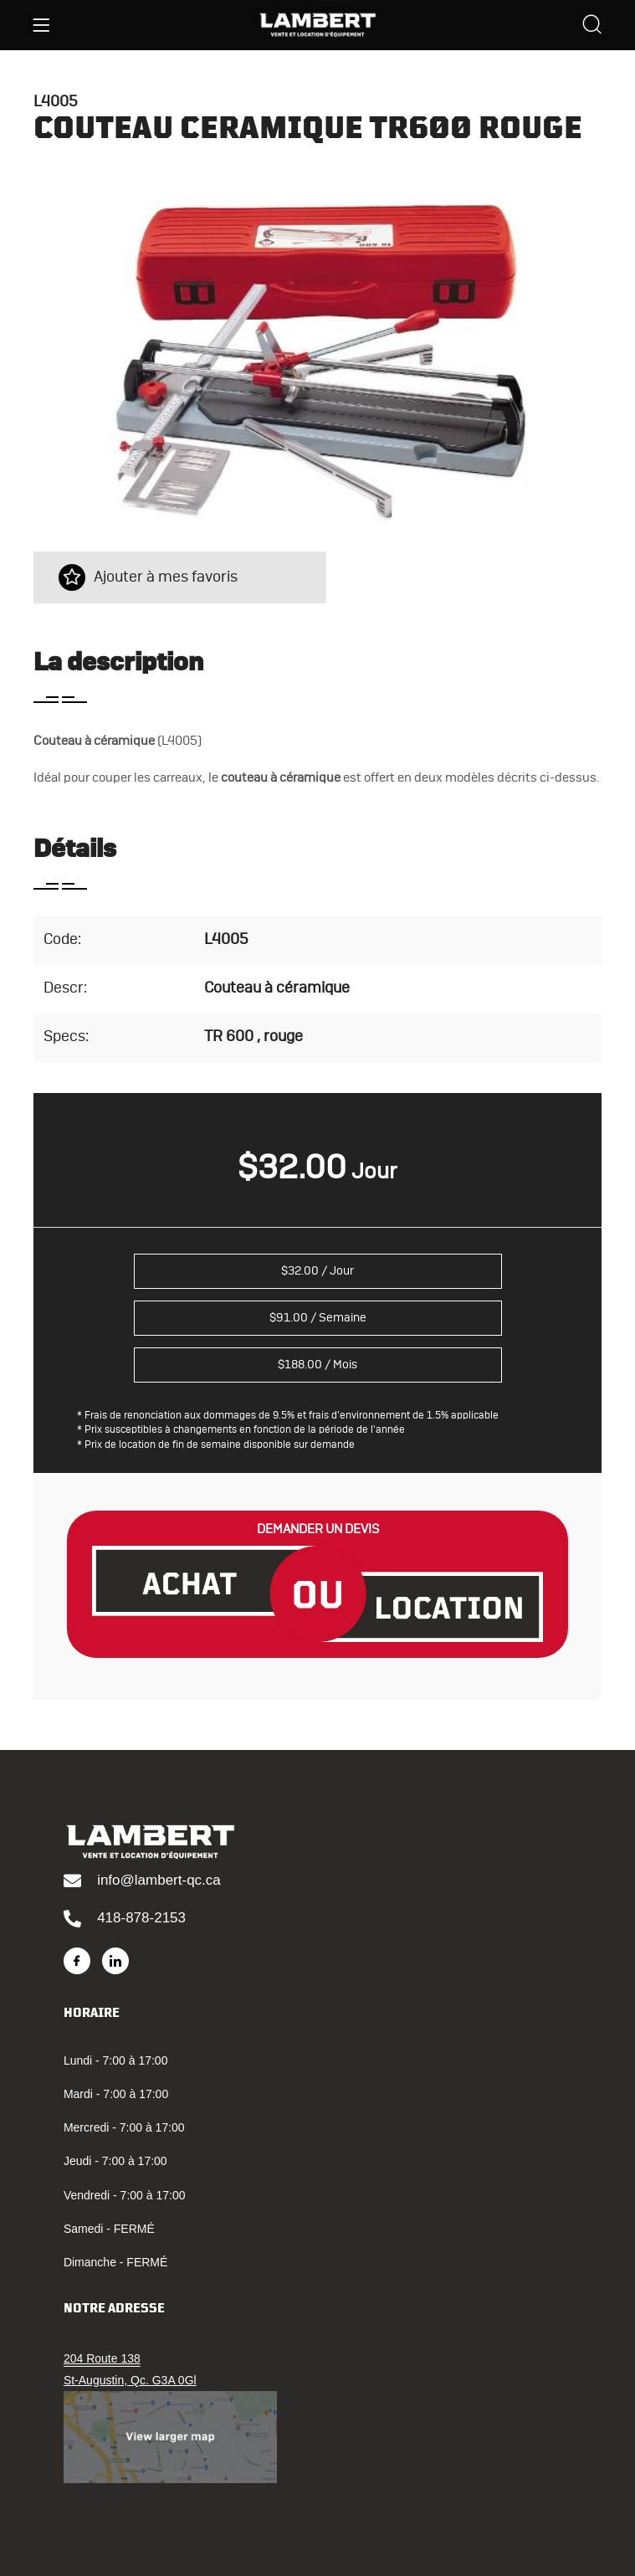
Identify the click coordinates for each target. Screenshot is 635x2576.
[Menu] (41, 25)
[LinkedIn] (115, 1961)
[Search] (592, 26)
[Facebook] (77, 1961)
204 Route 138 (102, 2358)
